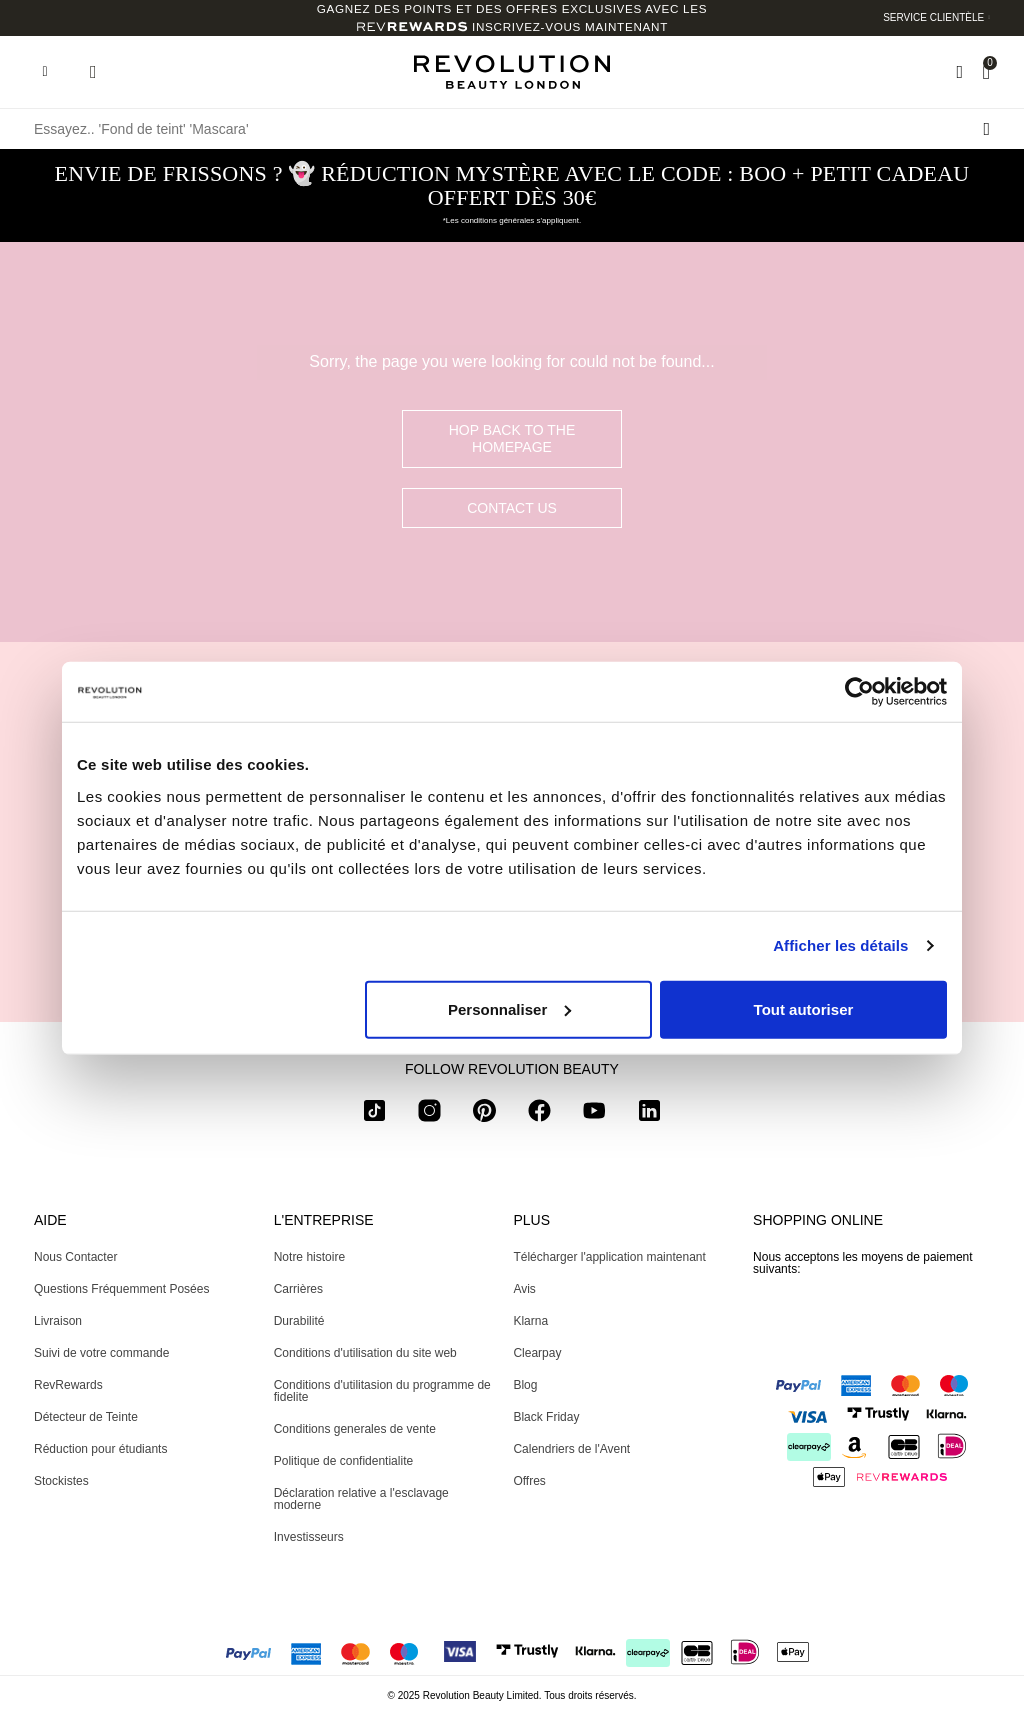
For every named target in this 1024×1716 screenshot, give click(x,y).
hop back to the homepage (512, 438)
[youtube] (594, 1114)
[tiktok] (374, 1114)
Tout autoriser (804, 1008)
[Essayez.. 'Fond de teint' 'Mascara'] (512, 129)
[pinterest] (484, 1114)
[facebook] (539, 1114)
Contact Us (512, 508)
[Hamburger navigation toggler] (45, 72)
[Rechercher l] (986, 129)
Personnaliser (509, 1008)
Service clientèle (933, 17)
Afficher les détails (840, 945)
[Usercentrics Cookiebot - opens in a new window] (859, 692)
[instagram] (429, 1114)
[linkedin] (649, 1114)
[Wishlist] (959, 72)
